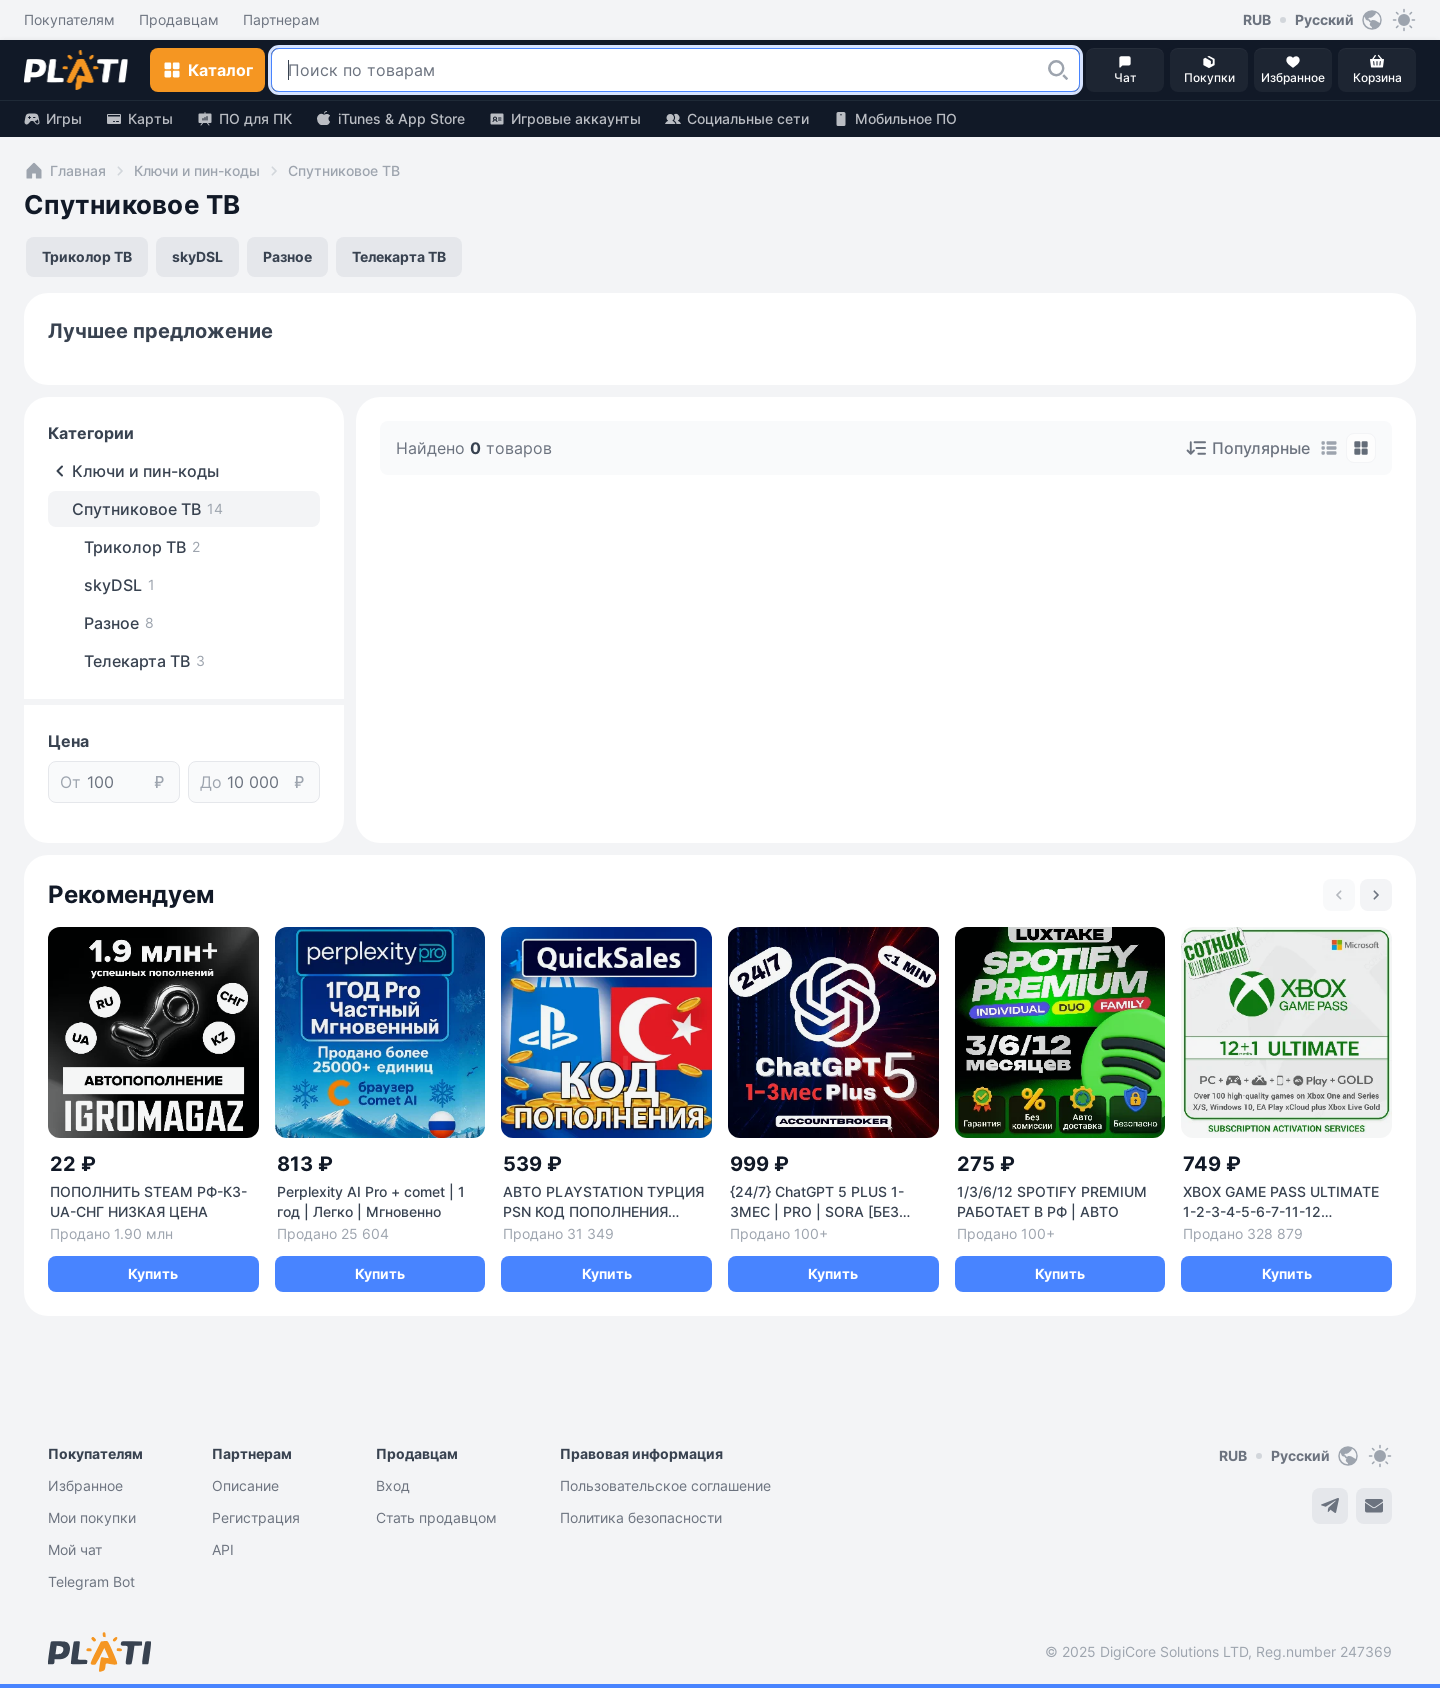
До (211, 782)
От (70, 782)
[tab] (1329, 448)
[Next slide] (1376, 895)
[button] (1058, 70)
